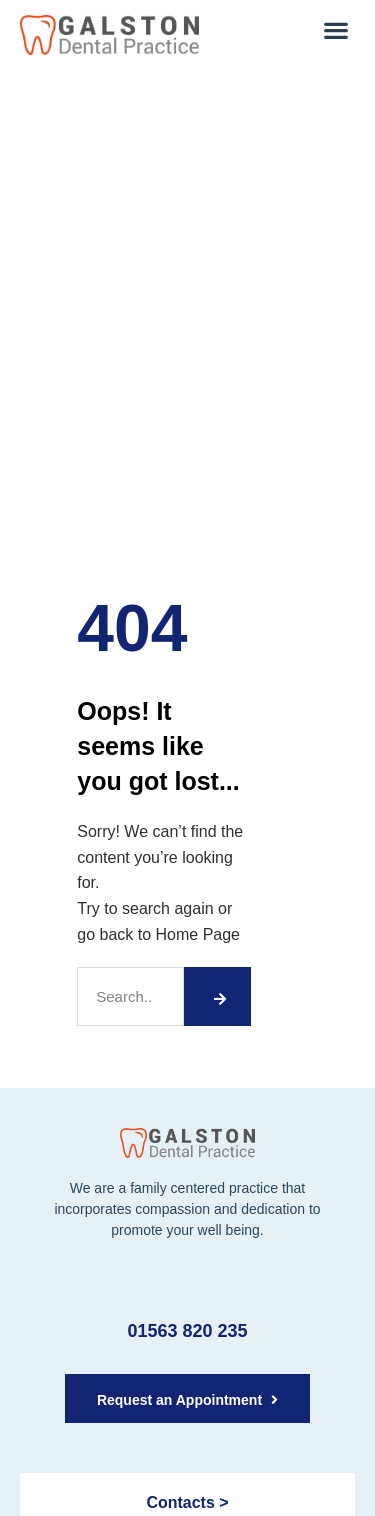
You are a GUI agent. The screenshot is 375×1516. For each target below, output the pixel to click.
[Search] (217, 996)
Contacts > (187, 1502)
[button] (335, 29)
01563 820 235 (187, 1331)
